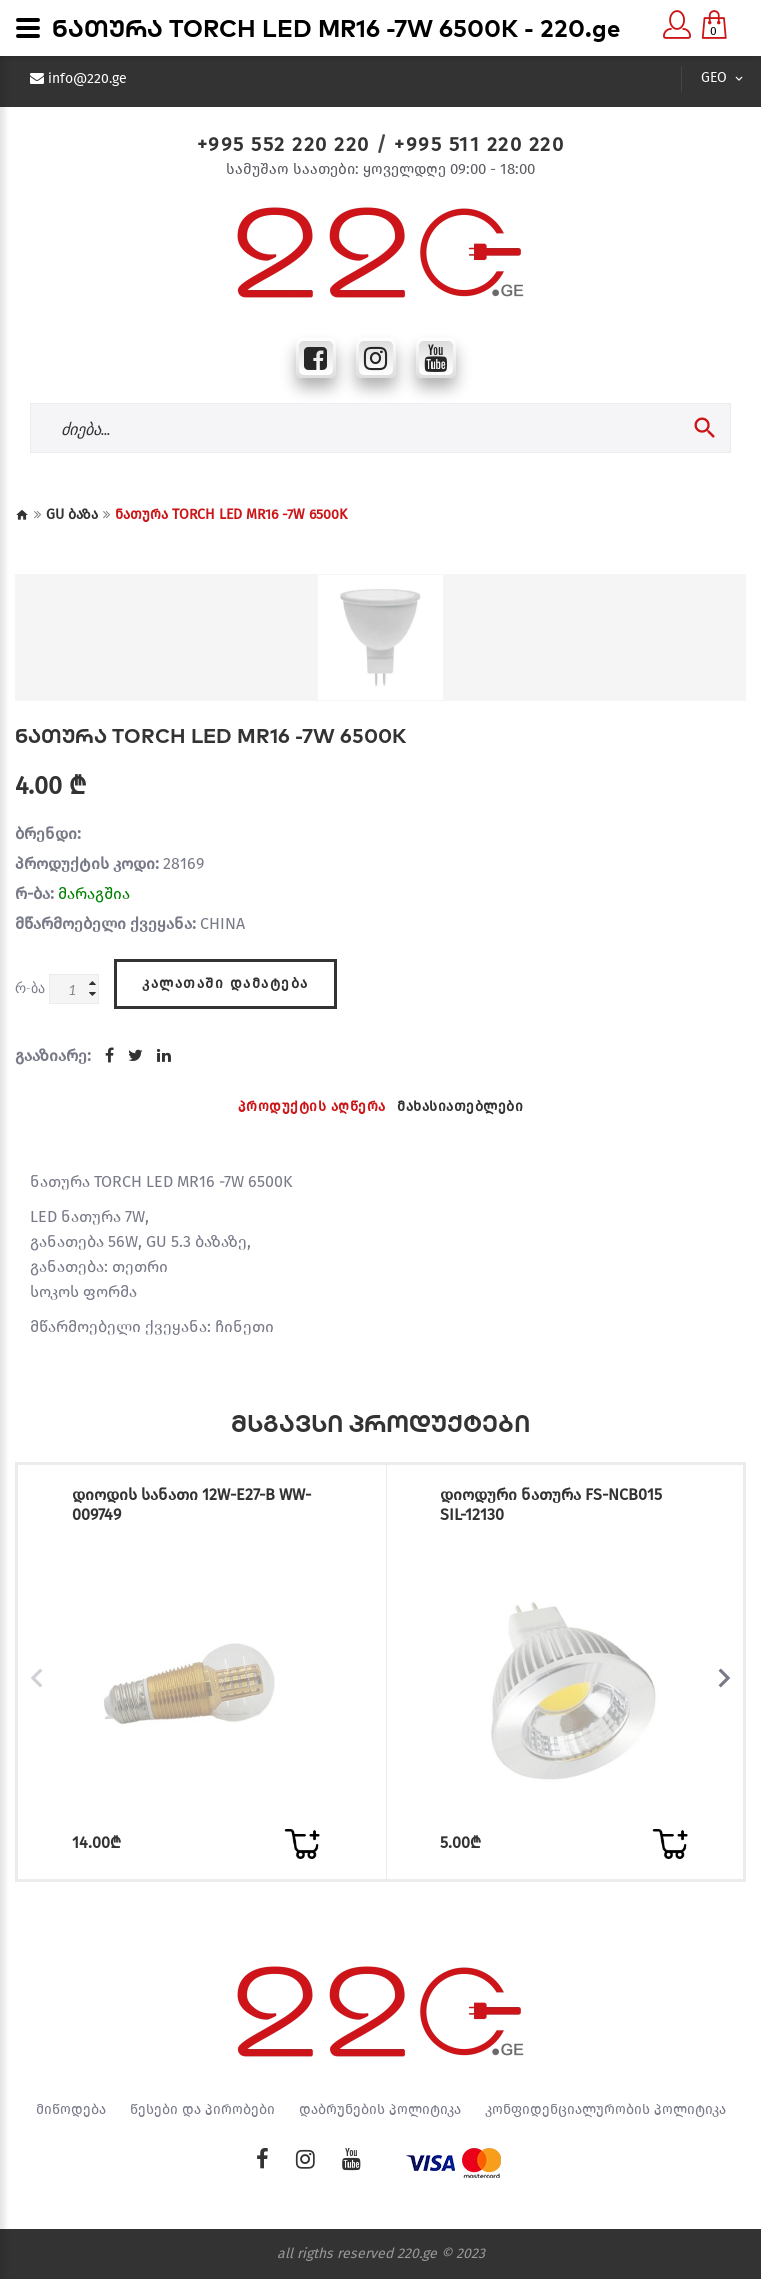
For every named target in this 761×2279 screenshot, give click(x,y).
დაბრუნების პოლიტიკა (380, 2110)
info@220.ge (87, 79)
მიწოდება (71, 2110)
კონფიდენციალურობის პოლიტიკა (605, 2110)
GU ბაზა (72, 514)
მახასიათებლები (460, 1106)
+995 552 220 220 (283, 144)
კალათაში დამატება (225, 983)
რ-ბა (30, 987)
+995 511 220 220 (479, 144)
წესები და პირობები (202, 2110)
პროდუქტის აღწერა (312, 1106)
